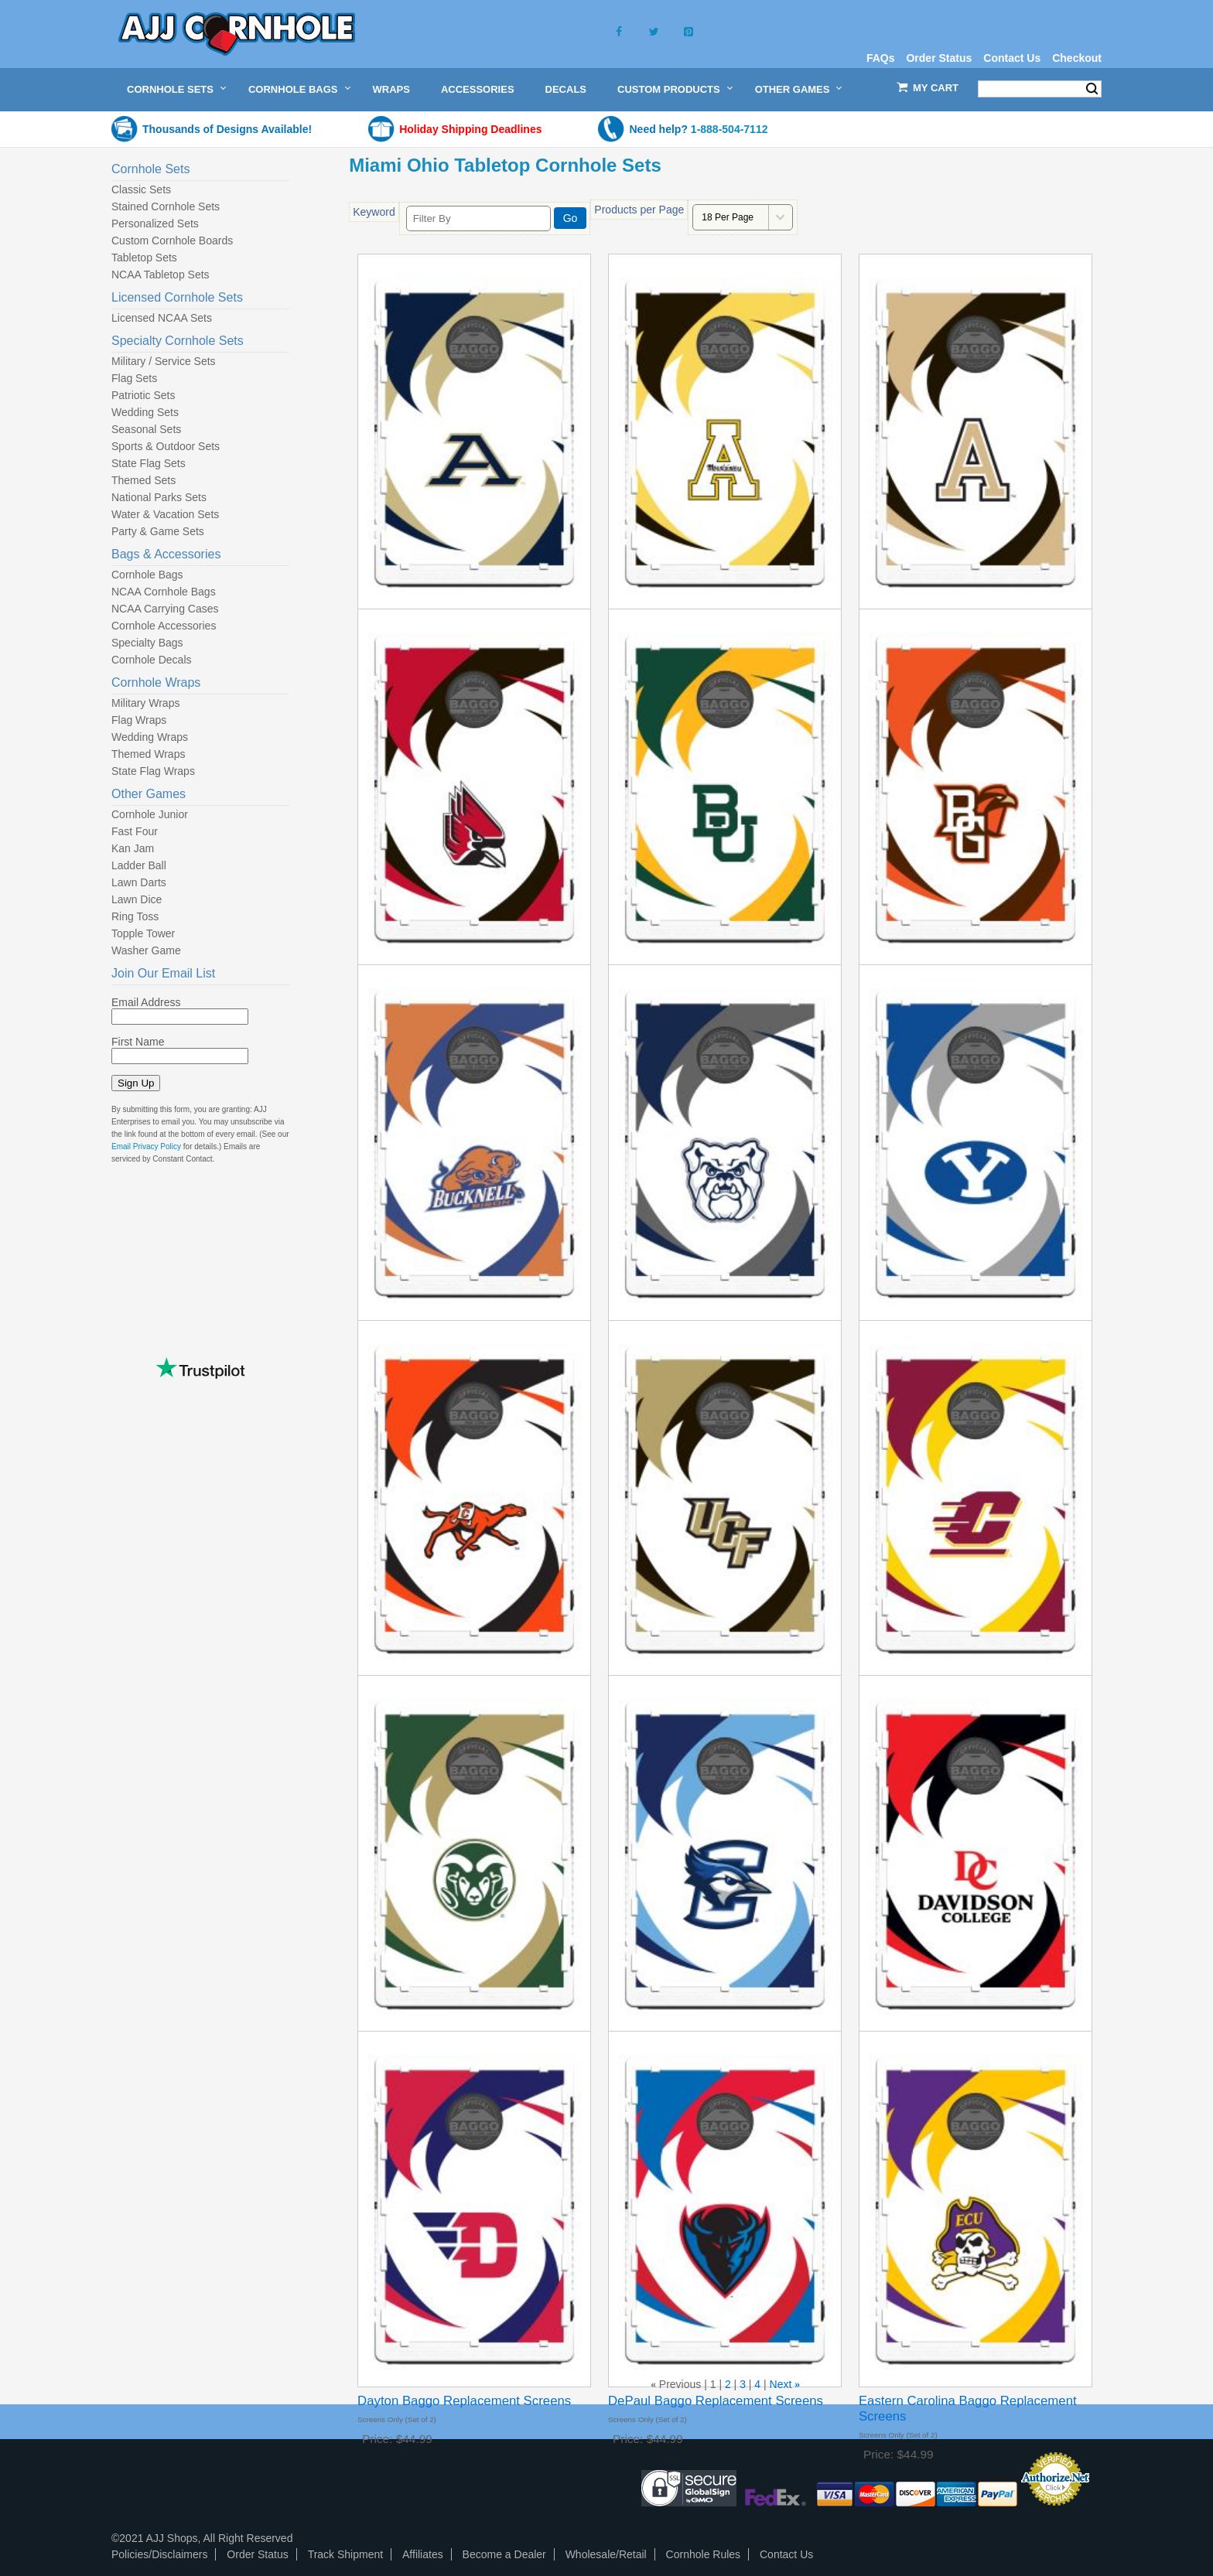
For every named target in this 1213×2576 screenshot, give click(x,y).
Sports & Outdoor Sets (165, 446)
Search (1092, 88)
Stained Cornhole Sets (165, 206)
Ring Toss (135, 916)
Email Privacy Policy (146, 1146)
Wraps (391, 89)
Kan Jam (132, 848)
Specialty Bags (147, 642)
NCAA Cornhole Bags (163, 591)
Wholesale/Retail (606, 2554)
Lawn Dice (136, 899)
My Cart (935, 88)
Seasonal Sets (146, 429)
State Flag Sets (148, 463)
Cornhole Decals (151, 659)
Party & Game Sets (157, 531)
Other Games (792, 89)
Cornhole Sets (170, 89)
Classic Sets (141, 189)
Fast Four (134, 831)
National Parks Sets (159, 497)
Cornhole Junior (149, 814)
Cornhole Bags (293, 89)
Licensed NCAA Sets (161, 318)
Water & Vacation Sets (165, 514)
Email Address (145, 1002)
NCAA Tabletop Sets (160, 274)
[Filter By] (478, 218)
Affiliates (422, 2554)
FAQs (880, 58)
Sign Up (136, 1083)
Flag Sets (134, 378)
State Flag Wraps (153, 771)
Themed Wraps (148, 754)
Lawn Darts (138, 882)
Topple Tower (143, 933)
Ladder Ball (138, 865)
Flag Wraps (138, 720)
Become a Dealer (504, 2554)
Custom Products (668, 89)
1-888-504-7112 (729, 129)
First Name (137, 1042)
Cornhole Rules (703, 2554)
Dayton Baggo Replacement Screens (464, 2400)
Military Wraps (145, 703)
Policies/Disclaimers (159, 2554)
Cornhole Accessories (163, 625)
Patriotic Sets (143, 395)
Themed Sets (143, 480)
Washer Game (146, 950)
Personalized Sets (155, 223)
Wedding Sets (145, 412)
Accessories (477, 89)
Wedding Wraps (149, 737)
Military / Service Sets (163, 361)
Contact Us (1011, 58)
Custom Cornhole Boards (172, 240)
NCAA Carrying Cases (165, 608)
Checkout (1077, 58)
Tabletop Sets (144, 257)
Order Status (939, 58)
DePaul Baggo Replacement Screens (715, 2400)
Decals (565, 89)
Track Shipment (346, 2554)
